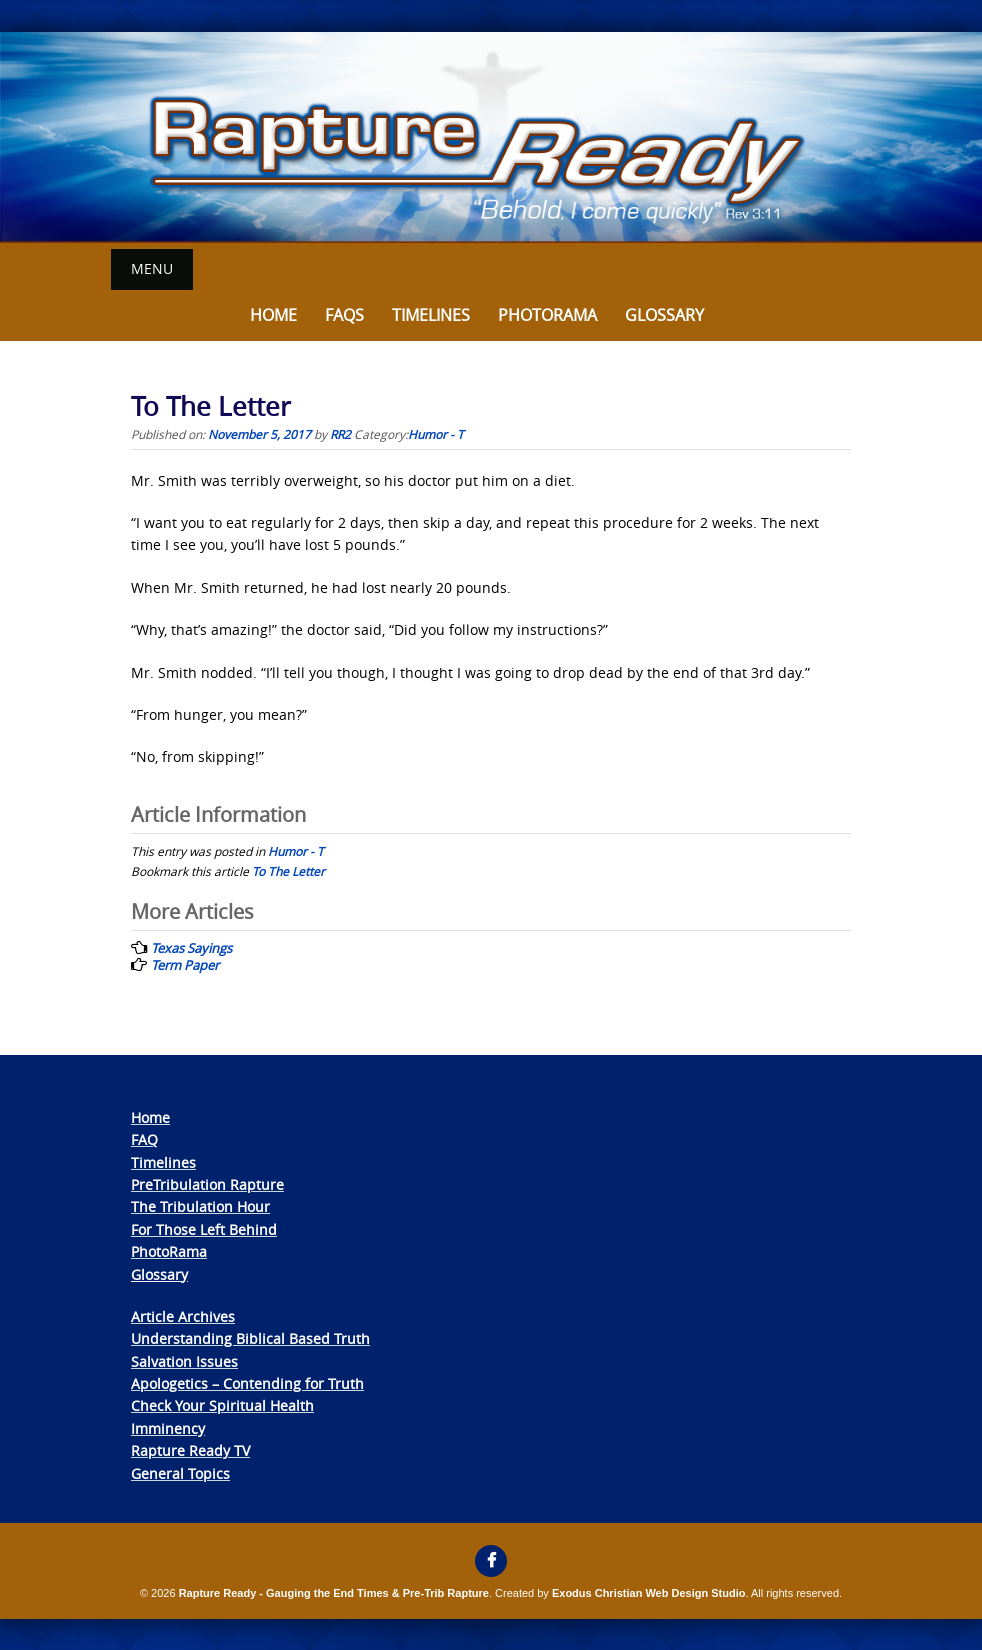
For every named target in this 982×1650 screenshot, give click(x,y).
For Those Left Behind (204, 1229)
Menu (152, 268)
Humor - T (436, 434)
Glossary (664, 315)
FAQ (144, 1139)
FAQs (344, 315)
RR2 (340, 434)
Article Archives (183, 1316)
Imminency (168, 1428)
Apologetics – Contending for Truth (247, 1383)
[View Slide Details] (491, 137)
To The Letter (288, 871)
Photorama (547, 315)
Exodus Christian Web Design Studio (649, 1593)
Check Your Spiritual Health (222, 1405)
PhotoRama (169, 1251)
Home (273, 315)
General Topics (180, 1473)
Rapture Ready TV (190, 1450)
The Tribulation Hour (200, 1206)
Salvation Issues (184, 1361)
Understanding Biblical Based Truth (250, 1338)
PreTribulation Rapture (207, 1184)
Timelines (431, 315)
